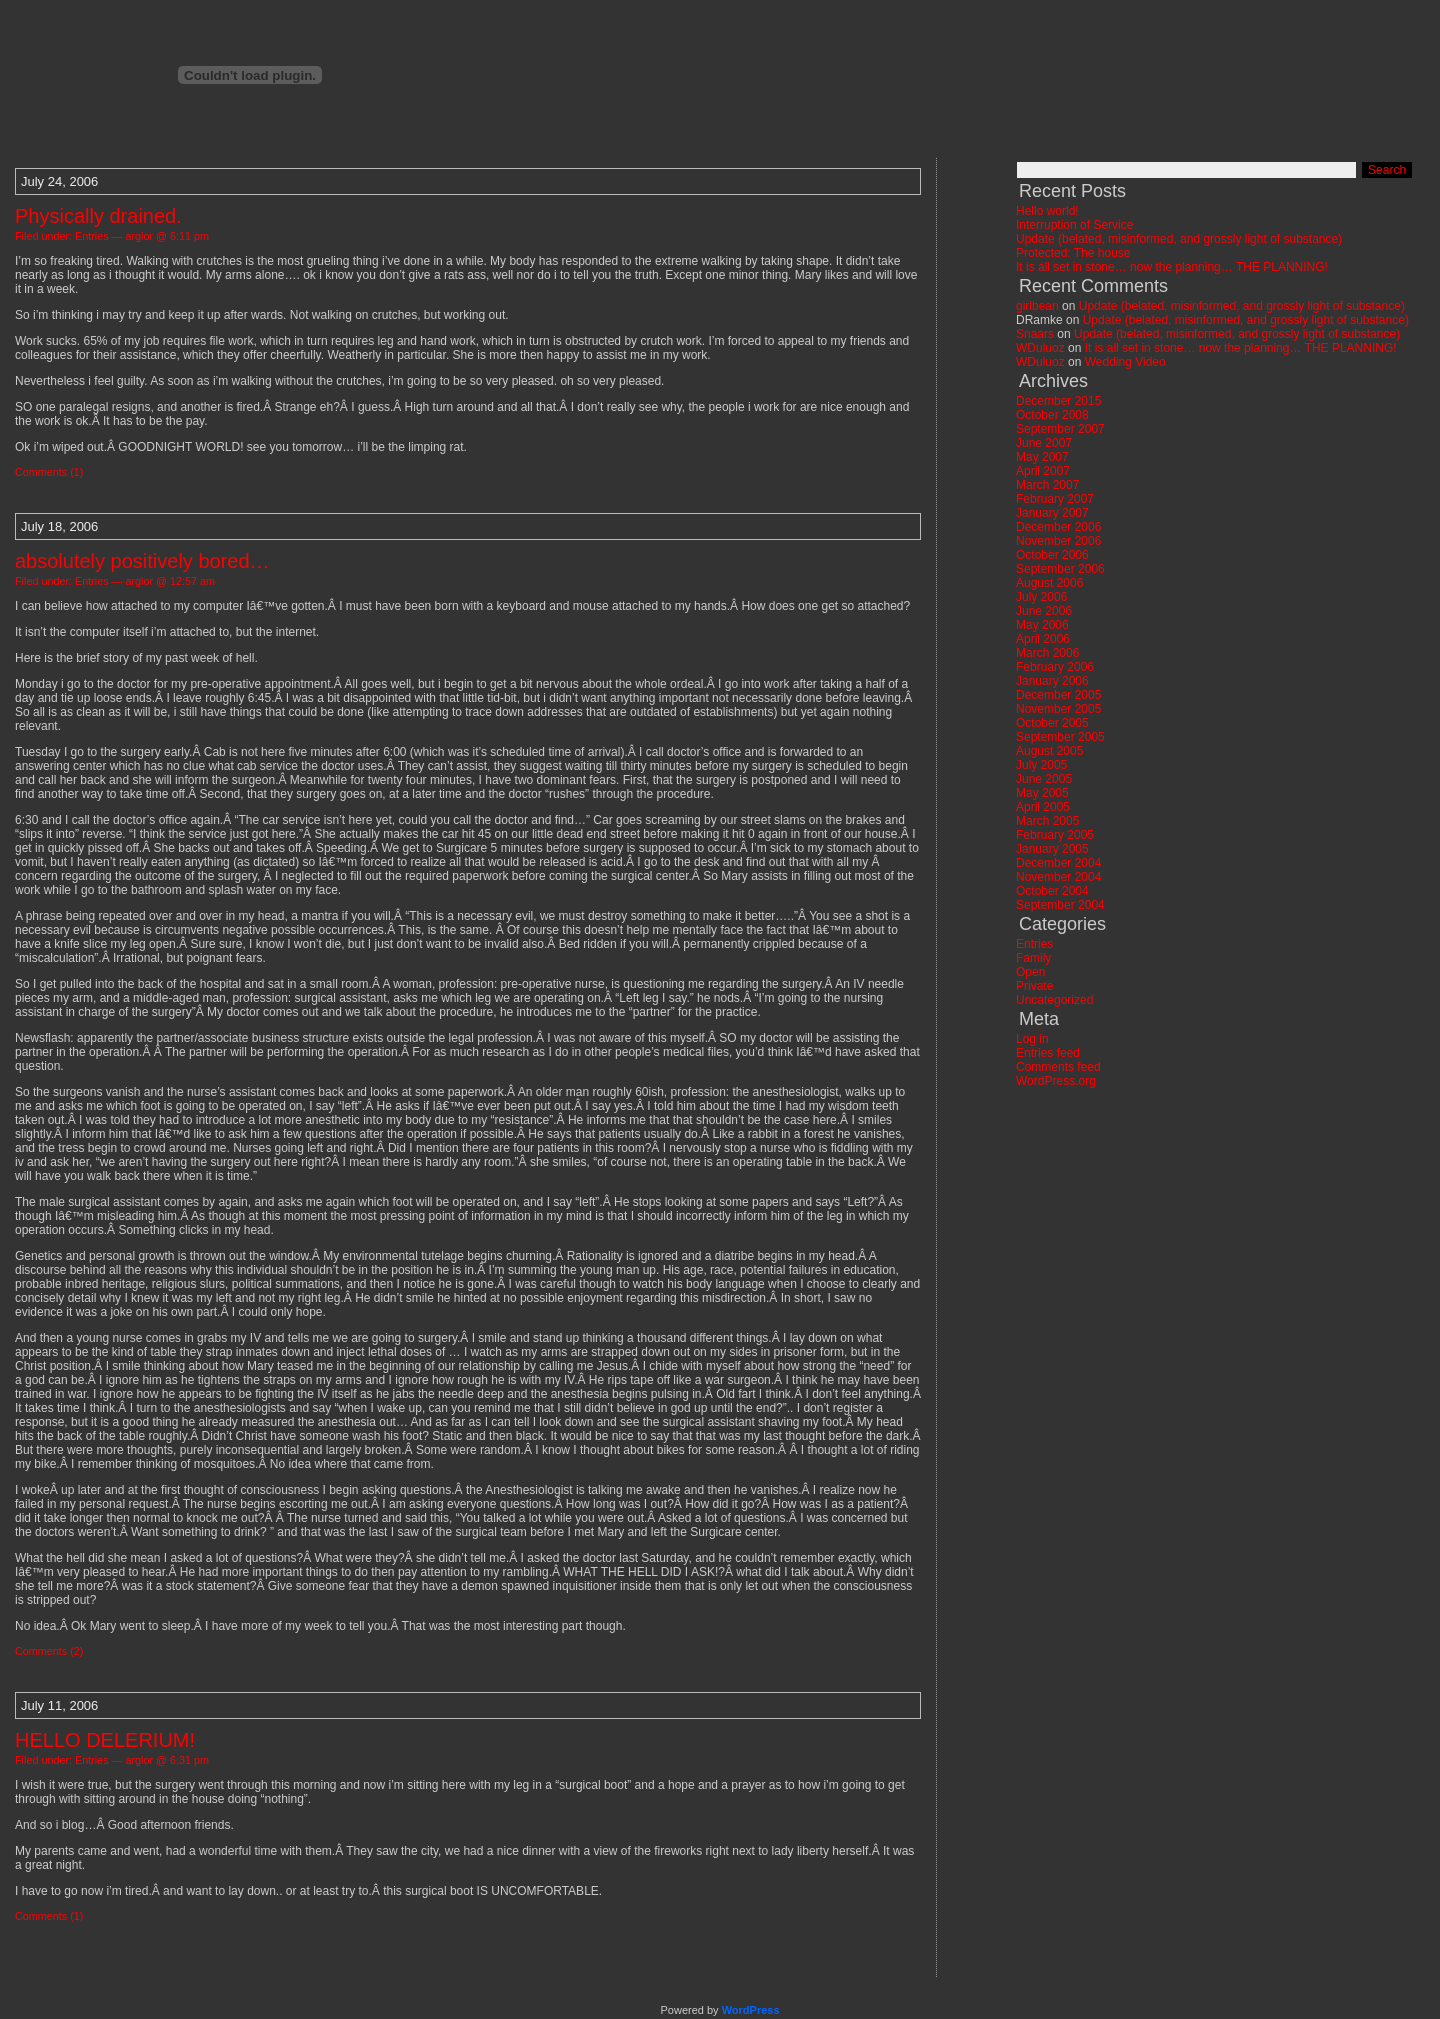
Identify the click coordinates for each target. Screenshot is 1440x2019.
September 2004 (1060, 905)
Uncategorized (1054, 1000)
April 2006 (1043, 639)
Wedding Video (1125, 362)
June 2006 (1044, 611)
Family (1033, 958)
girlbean (1037, 306)
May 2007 (1042, 457)
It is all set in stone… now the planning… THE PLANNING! (1172, 267)
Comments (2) (49, 1651)
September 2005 (1060, 737)
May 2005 (1042, 793)
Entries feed (1048, 1053)
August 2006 (1049, 583)
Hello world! (1047, 211)
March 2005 (1047, 821)
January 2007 (1052, 513)
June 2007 (1044, 443)
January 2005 (1052, 849)
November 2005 (1058, 709)
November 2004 (1058, 877)
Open (1030, 972)
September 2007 (1060, 429)
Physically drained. (98, 216)
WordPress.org (1056, 1081)
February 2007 (1055, 499)
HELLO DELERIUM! (105, 1740)
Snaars (1035, 334)
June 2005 (1044, 779)
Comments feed (1058, 1067)
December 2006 (1058, 527)
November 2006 (1058, 541)
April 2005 (1043, 807)
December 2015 (1058, 401)
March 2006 (1047, 653)
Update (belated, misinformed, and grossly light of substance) (1179, 239)
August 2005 (1049, 751)
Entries (92, 236)
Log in (1032, 1039)
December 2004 (1058, 863)
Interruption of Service (1074, 225)
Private (1034, 986)
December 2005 (1058, 695)
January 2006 (1052, 681)
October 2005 (1052, 723)
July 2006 (1041, 597)
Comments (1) (49, 472)
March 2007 (1047, 485)
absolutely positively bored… (142, 561)
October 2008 (1052, 415)
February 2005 (1055, 835)
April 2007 (1043, 471)
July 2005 (1041, 765)
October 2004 (1052, 891)
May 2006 (1042, 625)
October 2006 (1052, 555)
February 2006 (1055, 667)
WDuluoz (1040, 348)
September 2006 (1060, 569)
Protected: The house (1073, 253)
